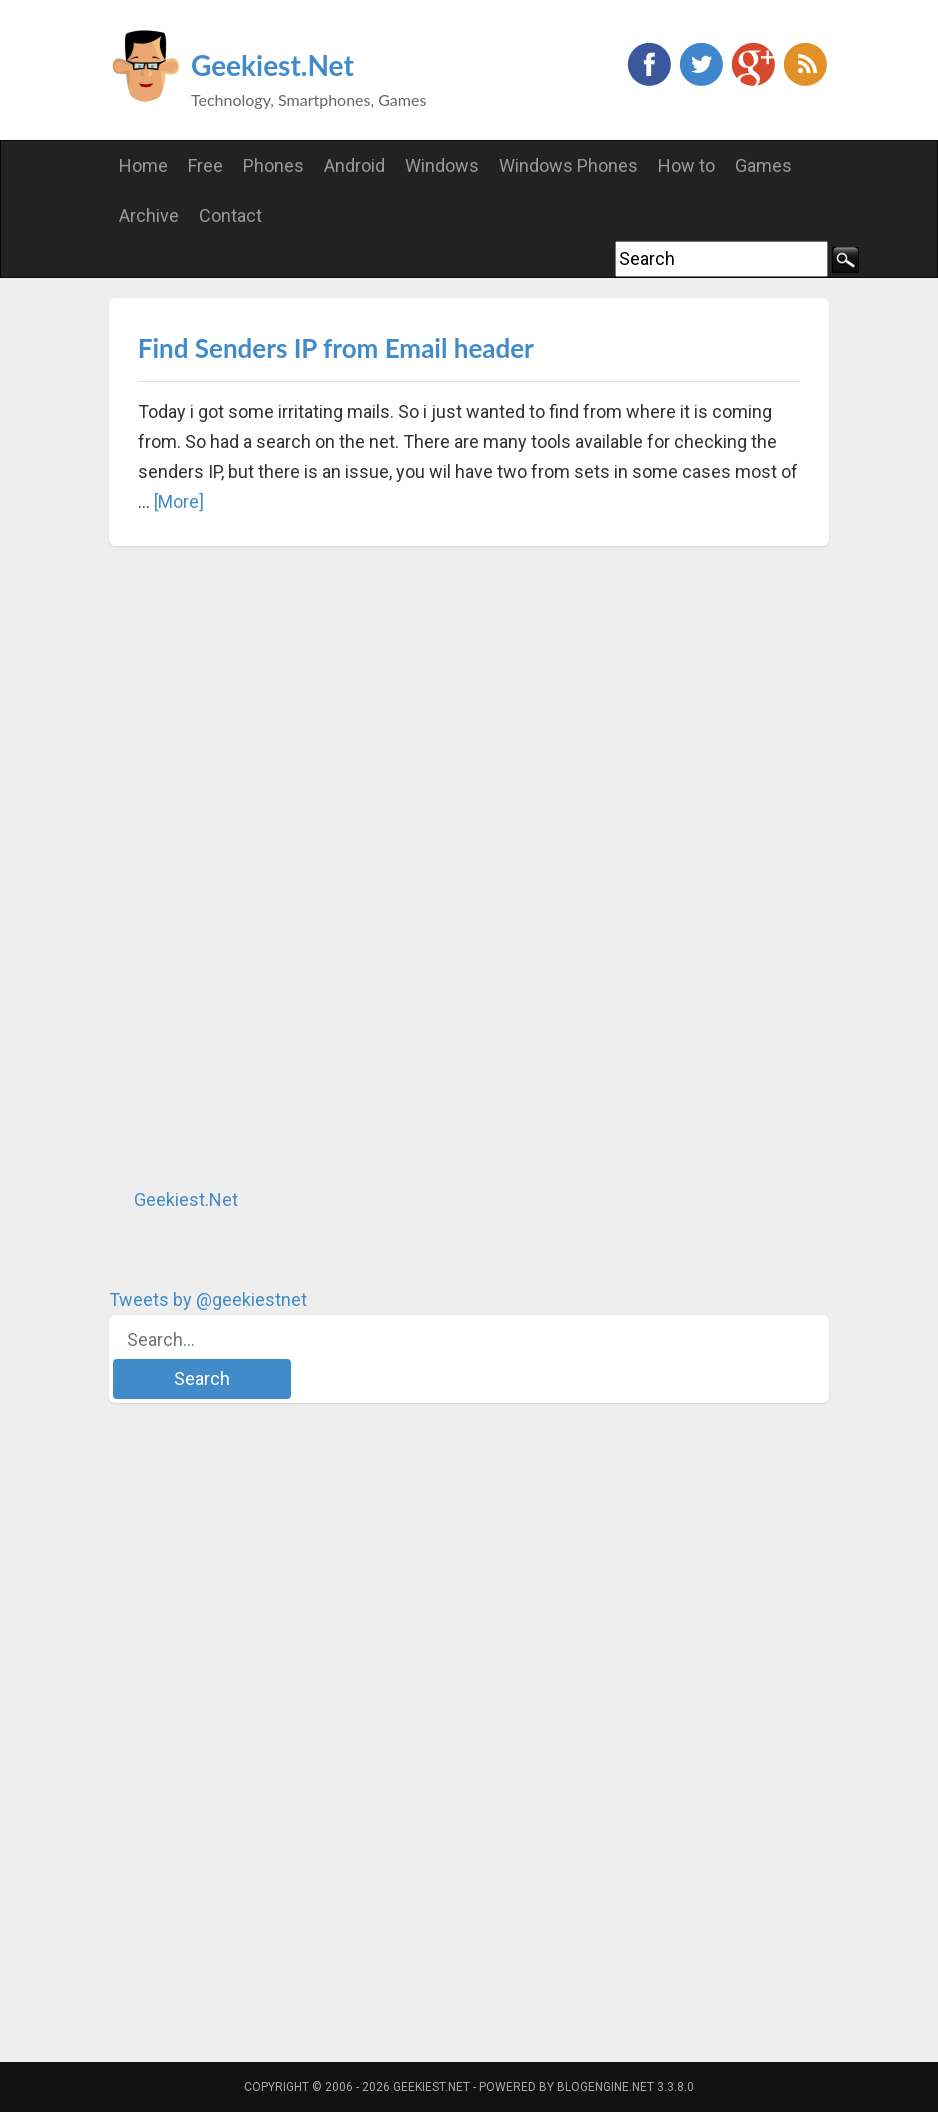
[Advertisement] (259, 866)
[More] (179, 501)
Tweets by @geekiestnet (208, 1299)
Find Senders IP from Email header (336, 348)
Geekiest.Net (272, 65)
